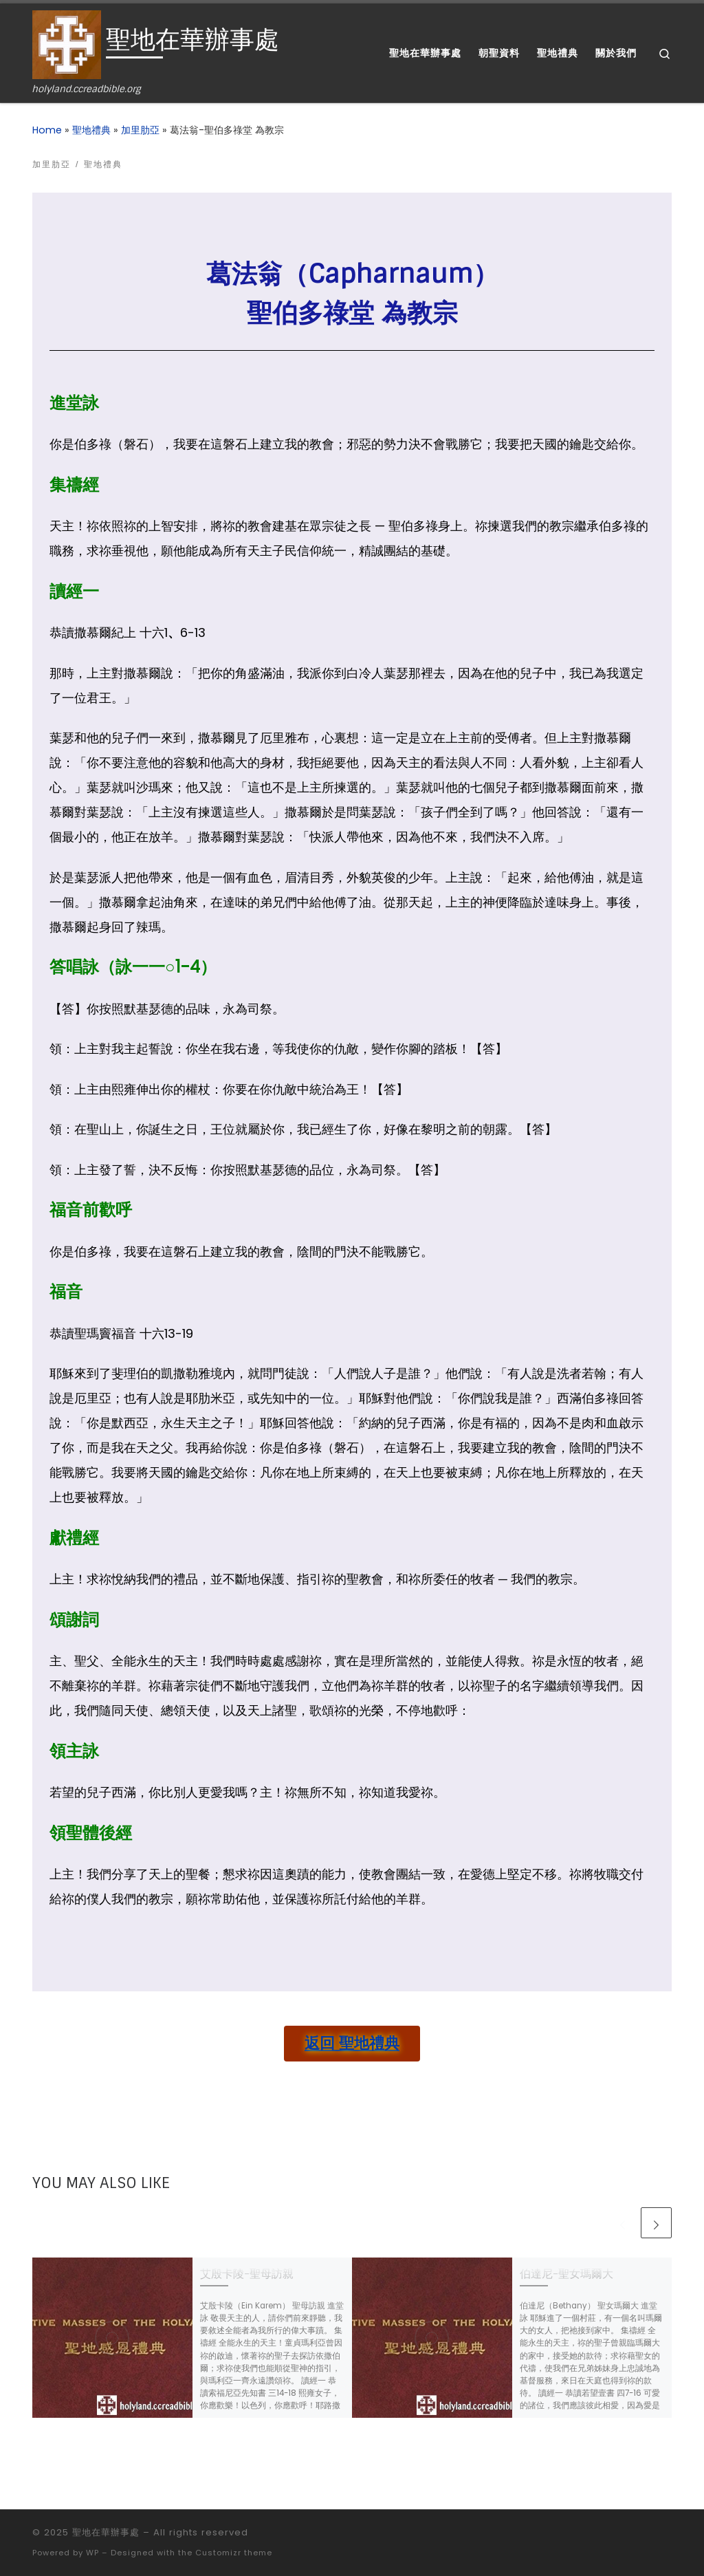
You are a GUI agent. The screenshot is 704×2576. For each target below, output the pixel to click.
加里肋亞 (140, 130)
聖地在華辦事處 (106, 2532)
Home (47, 130)
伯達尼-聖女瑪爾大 (566, 2273)
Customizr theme (233, 2552)
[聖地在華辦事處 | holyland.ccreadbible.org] (66, 44)
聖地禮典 (91, 130)
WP (92, 2552)
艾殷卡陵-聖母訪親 (247, 2273)
